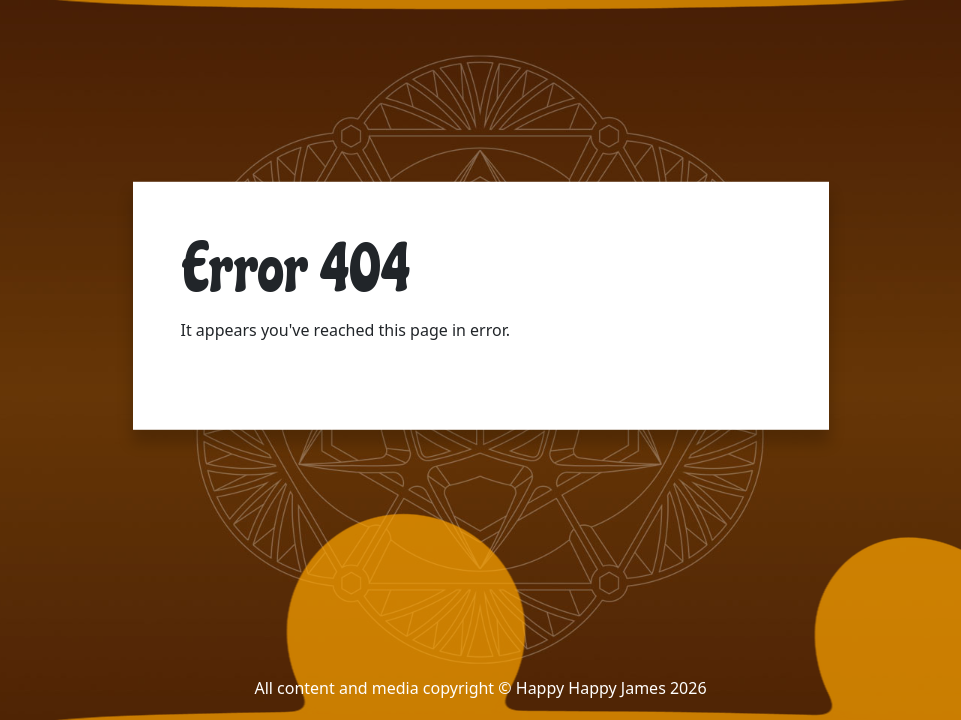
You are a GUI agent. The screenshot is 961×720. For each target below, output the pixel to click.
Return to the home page (275, 370)
